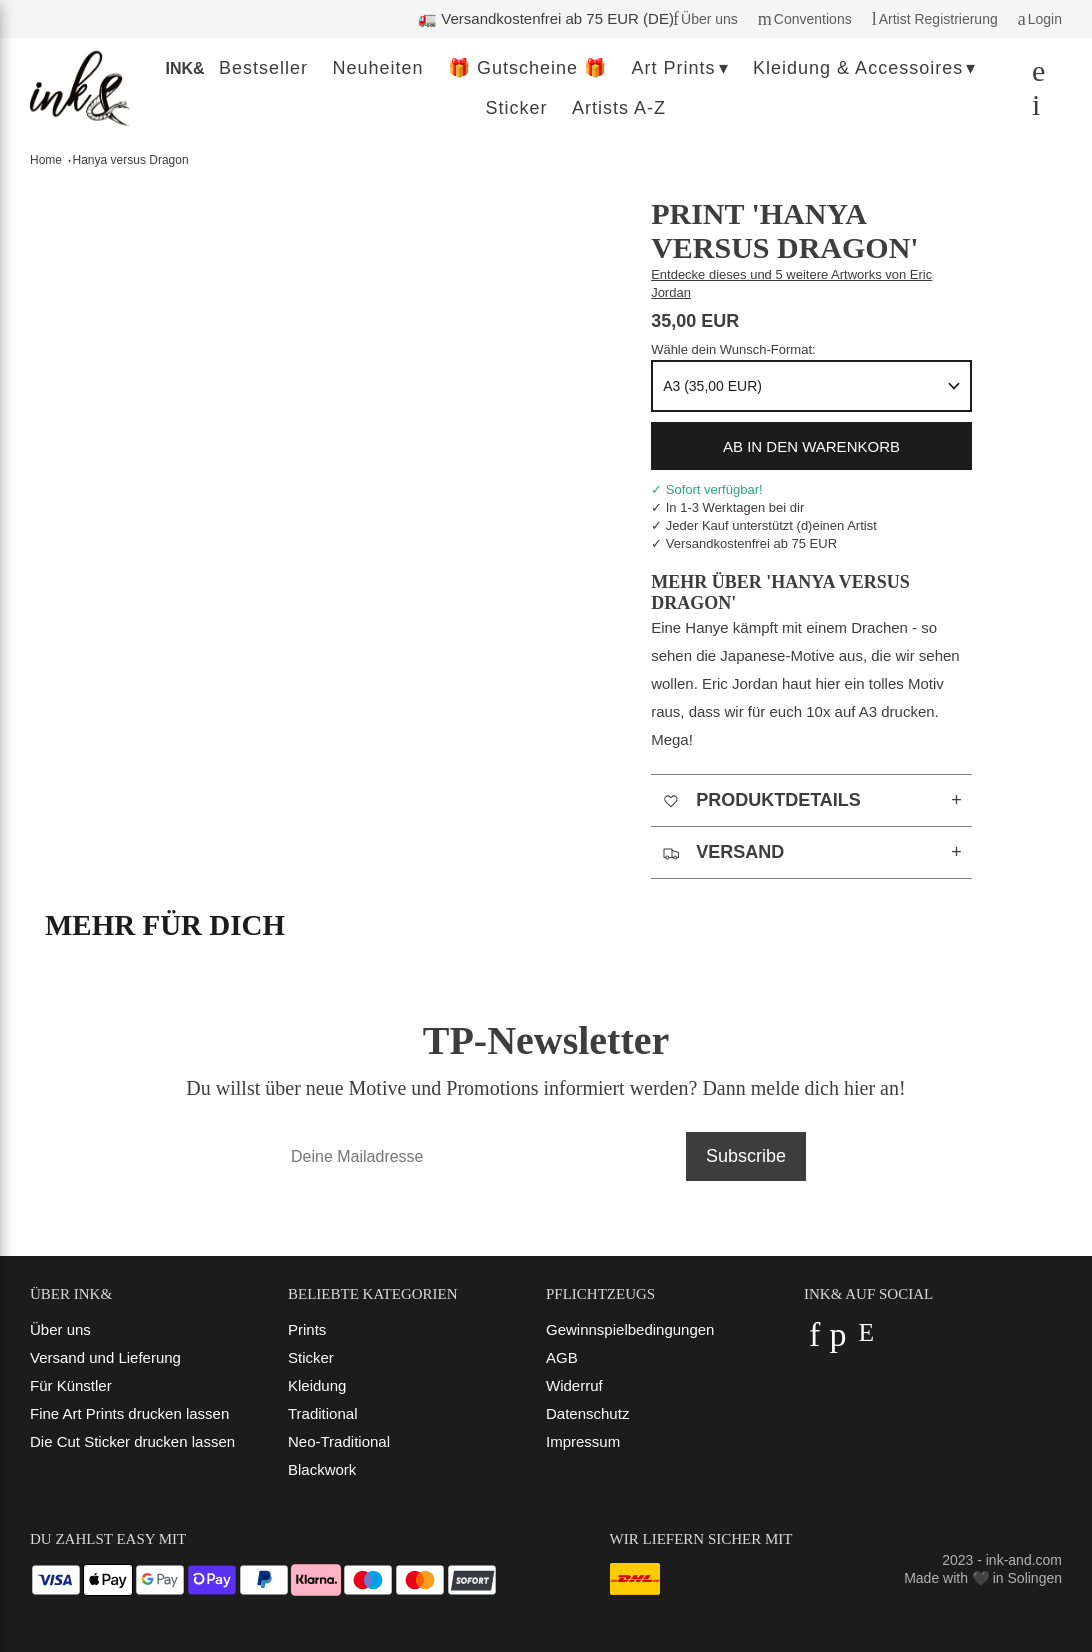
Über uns (60, 1329)
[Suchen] (1033, 75)
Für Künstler (71, 1385)
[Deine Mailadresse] (478, 1156)
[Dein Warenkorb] (1031, 109)
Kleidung (317, 1385)
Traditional (322, 1413)
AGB (562, 1357)
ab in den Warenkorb (811, 446)
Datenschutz (587, 1413)
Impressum (583, 1441)
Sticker (311, 1357)
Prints (307, 1329)
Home (46, 160)
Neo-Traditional (339, 1441)
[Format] (811, 386)
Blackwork (322, 1469)
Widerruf (574, 1385)
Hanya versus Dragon (131, 160)
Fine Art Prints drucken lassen (129, 1413)
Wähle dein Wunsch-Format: (733, 349)
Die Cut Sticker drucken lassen (132, 1441)
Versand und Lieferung (105, 1357)
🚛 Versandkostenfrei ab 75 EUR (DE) (546, 18)
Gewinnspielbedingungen (630, 1329)
